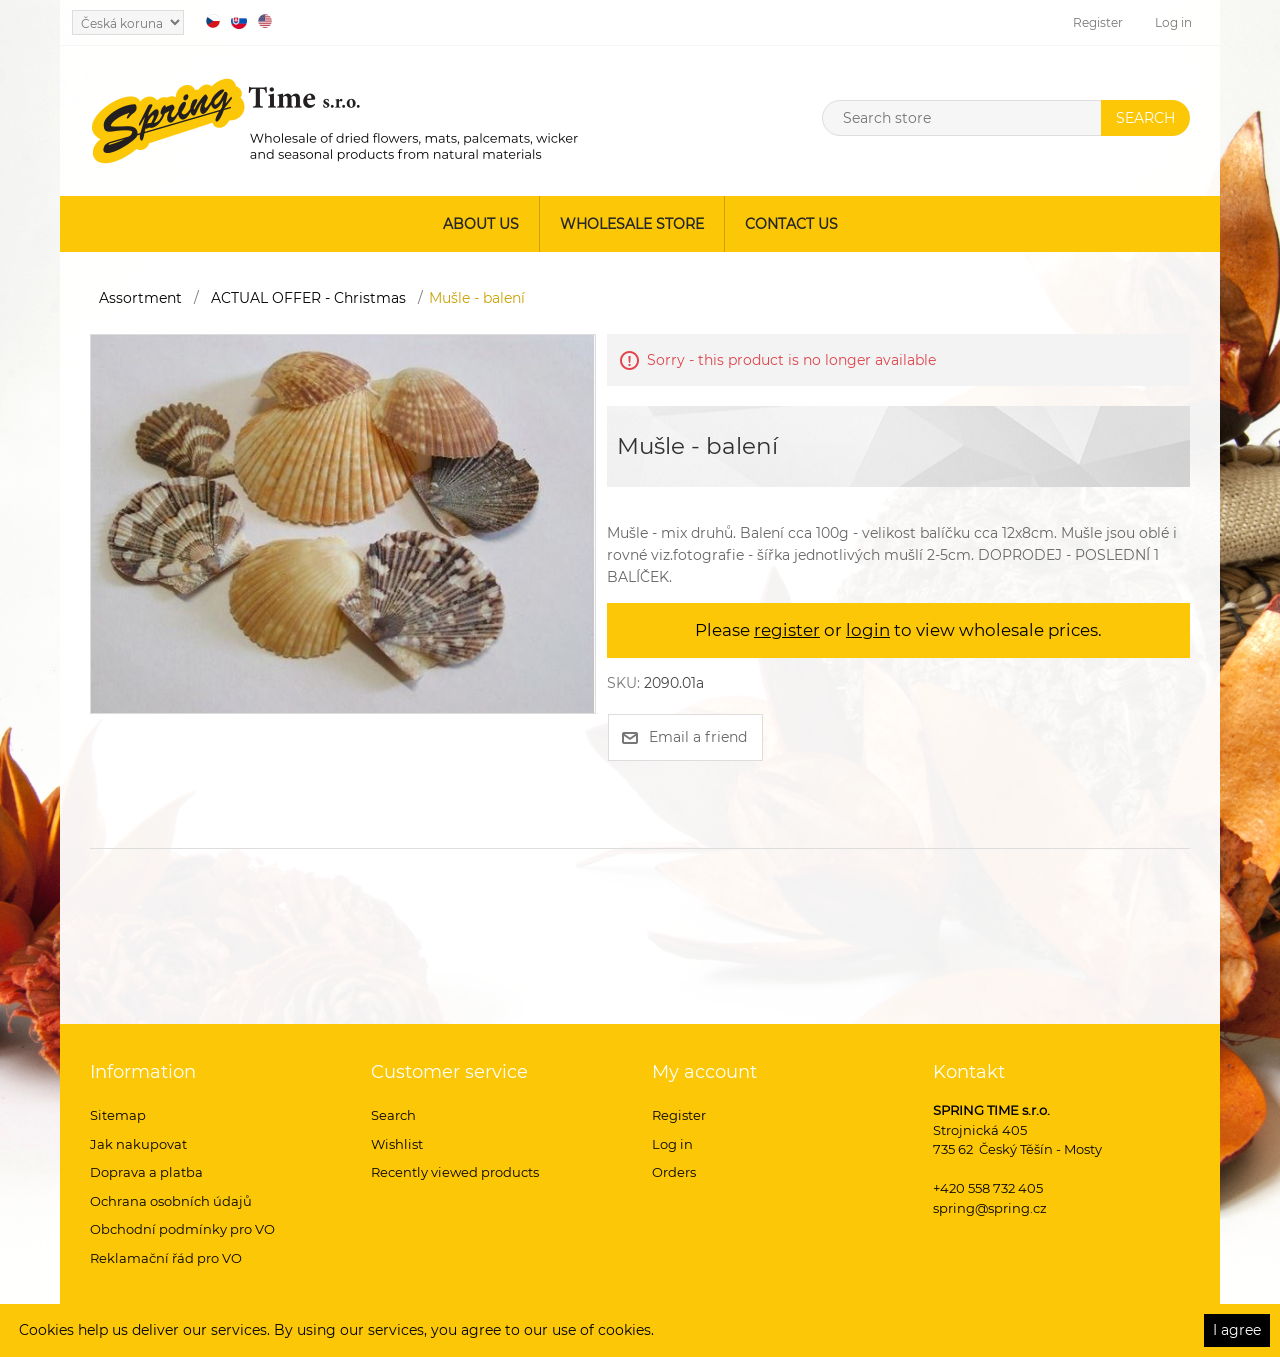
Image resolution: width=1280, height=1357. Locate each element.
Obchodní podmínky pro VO (182, 1229)
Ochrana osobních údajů (171, 1201)
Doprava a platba (146, 1172)
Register (1098, 22)
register (787, 630)
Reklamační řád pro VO (166, 1258)
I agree (1237, 1330)
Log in (1173, 22)
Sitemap (118, 1115)
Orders (674, 1172)
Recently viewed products (455, 1172)
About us (481, 224)
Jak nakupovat (138, 1144)
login (868, 630)
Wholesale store (632, 224)
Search (393, 1115)
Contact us (791, 224)
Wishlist (397, 1144)
